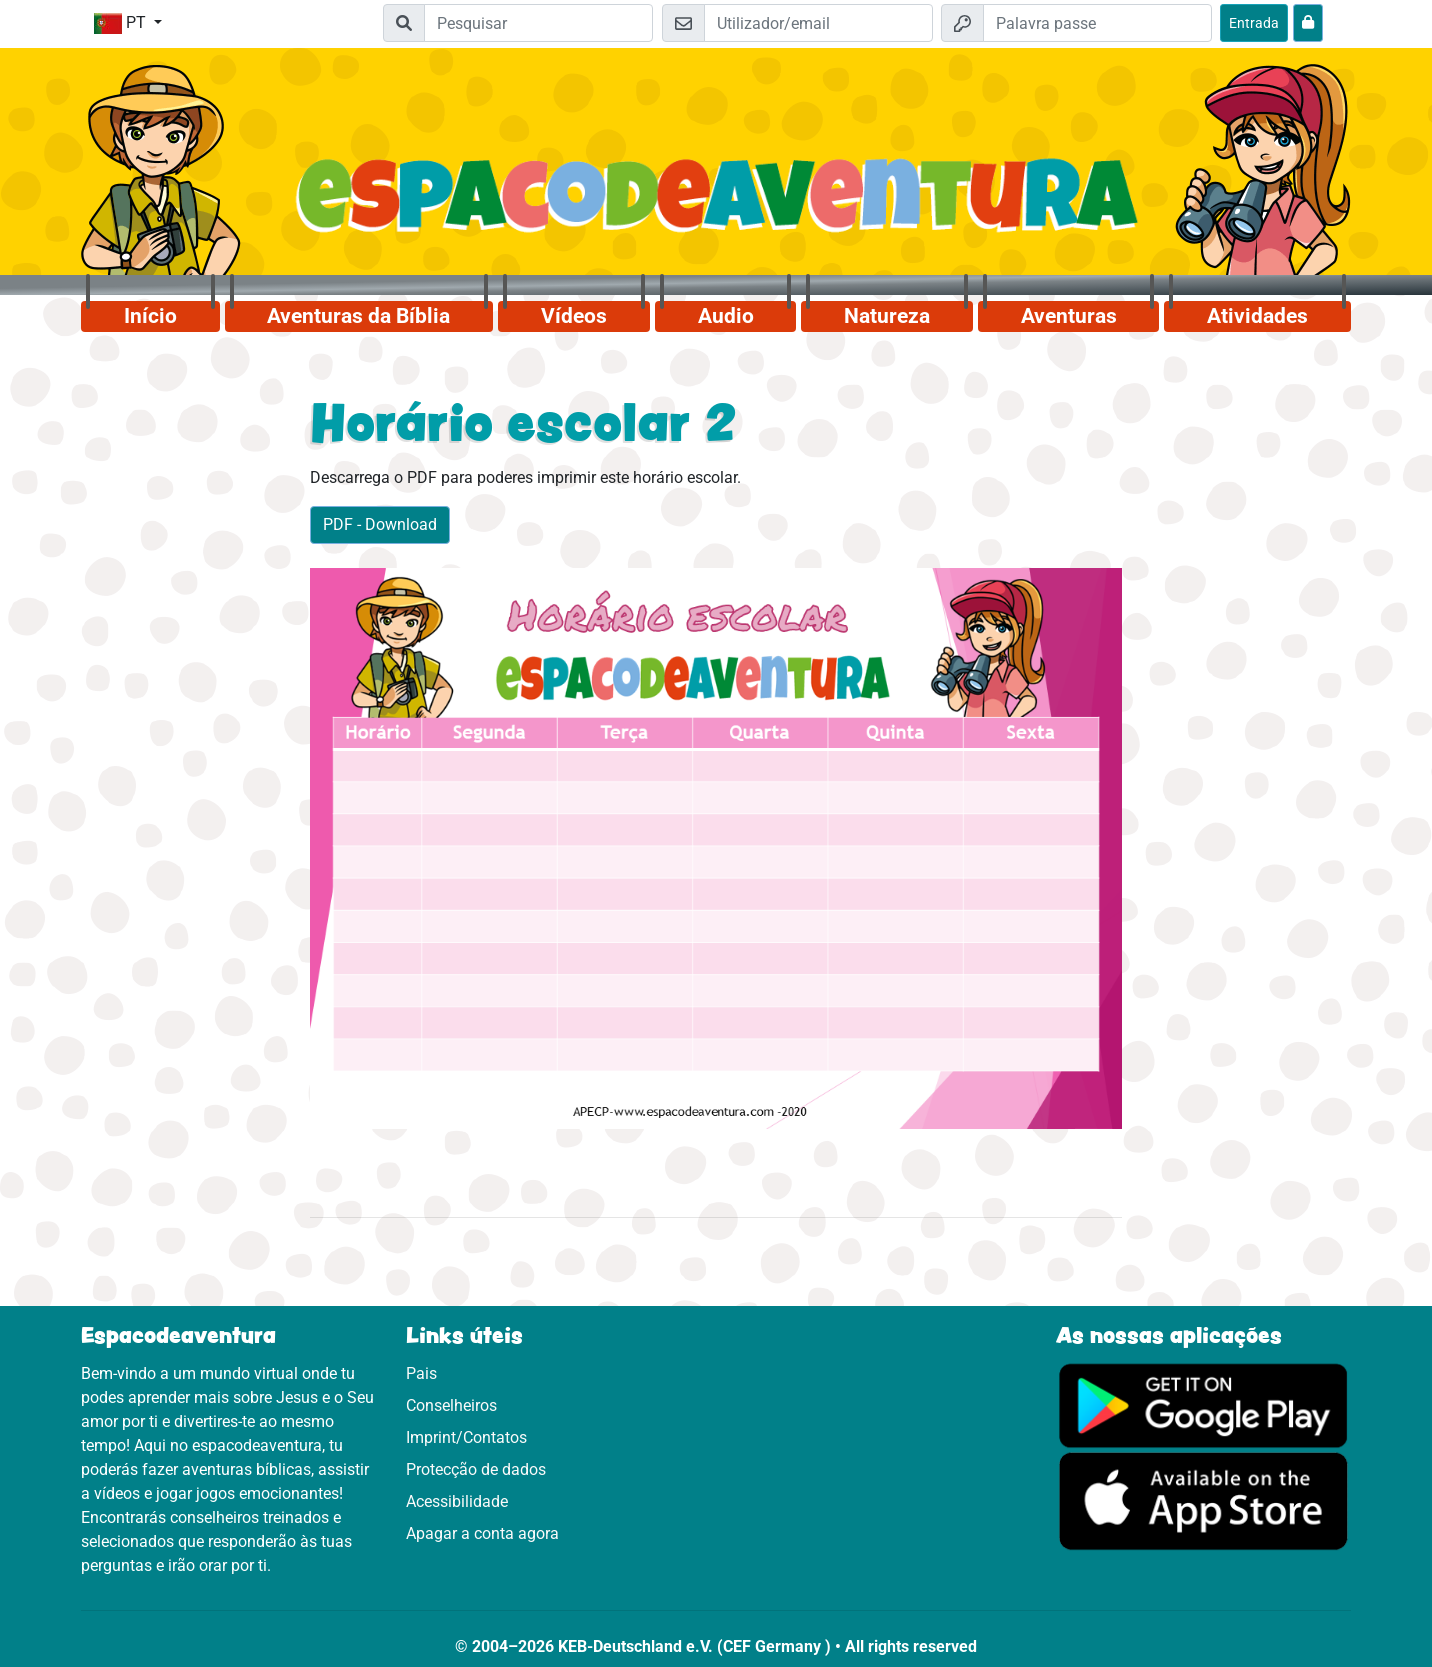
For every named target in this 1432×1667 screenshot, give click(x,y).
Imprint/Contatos (466, 1437)
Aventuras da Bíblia (358, 316)
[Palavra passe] (1097, 23)
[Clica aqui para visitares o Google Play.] (1203, 1404)
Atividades (1257, 316)
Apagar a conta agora (482, 1533)
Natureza (887, 316)
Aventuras (1069, 316)
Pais (421, 1373)
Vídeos (574, 316)
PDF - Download (380, 524)
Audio (726, 316)
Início (150, 316)
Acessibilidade (457, 1501)
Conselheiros (451, 1405)
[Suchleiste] (538, 23)
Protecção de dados (476, 1469)
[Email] (818, 23)
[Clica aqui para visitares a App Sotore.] (1203, 1500)
